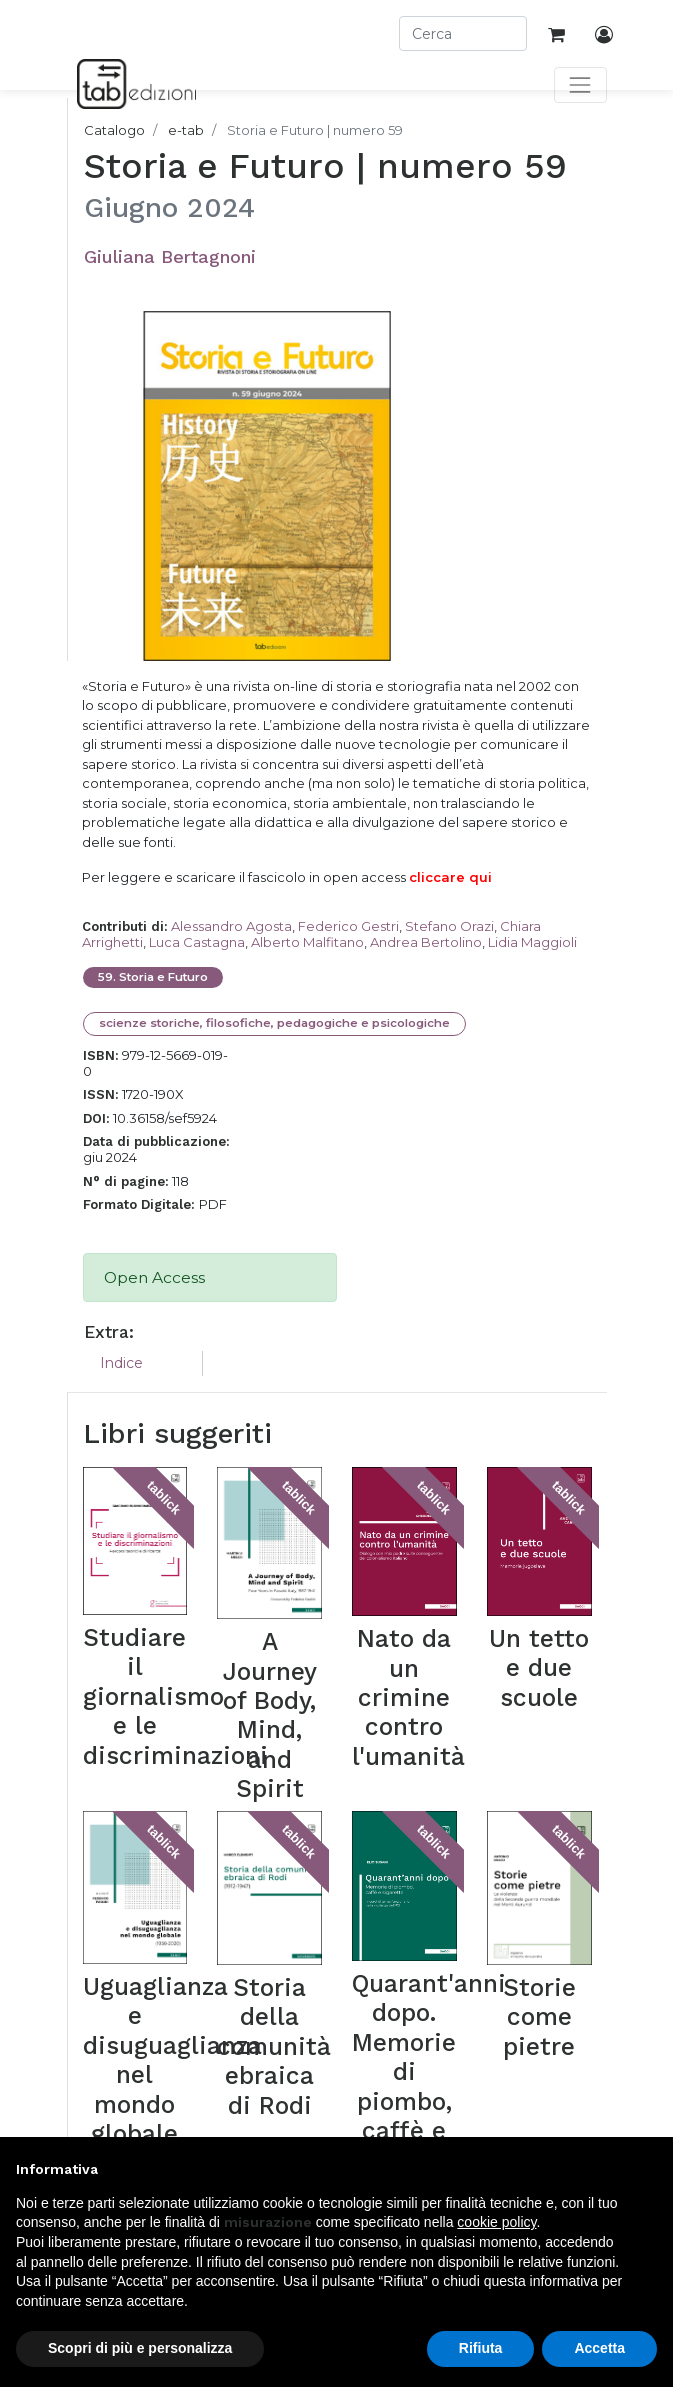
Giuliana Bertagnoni (170, 256)
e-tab (186, 130)
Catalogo (114, 130)
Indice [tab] (121, 1363)
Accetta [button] (599, 2348)
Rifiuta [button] (481, 2348)
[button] (647, 2169)
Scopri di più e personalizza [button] (140, 2348)
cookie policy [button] (496, 2222)
